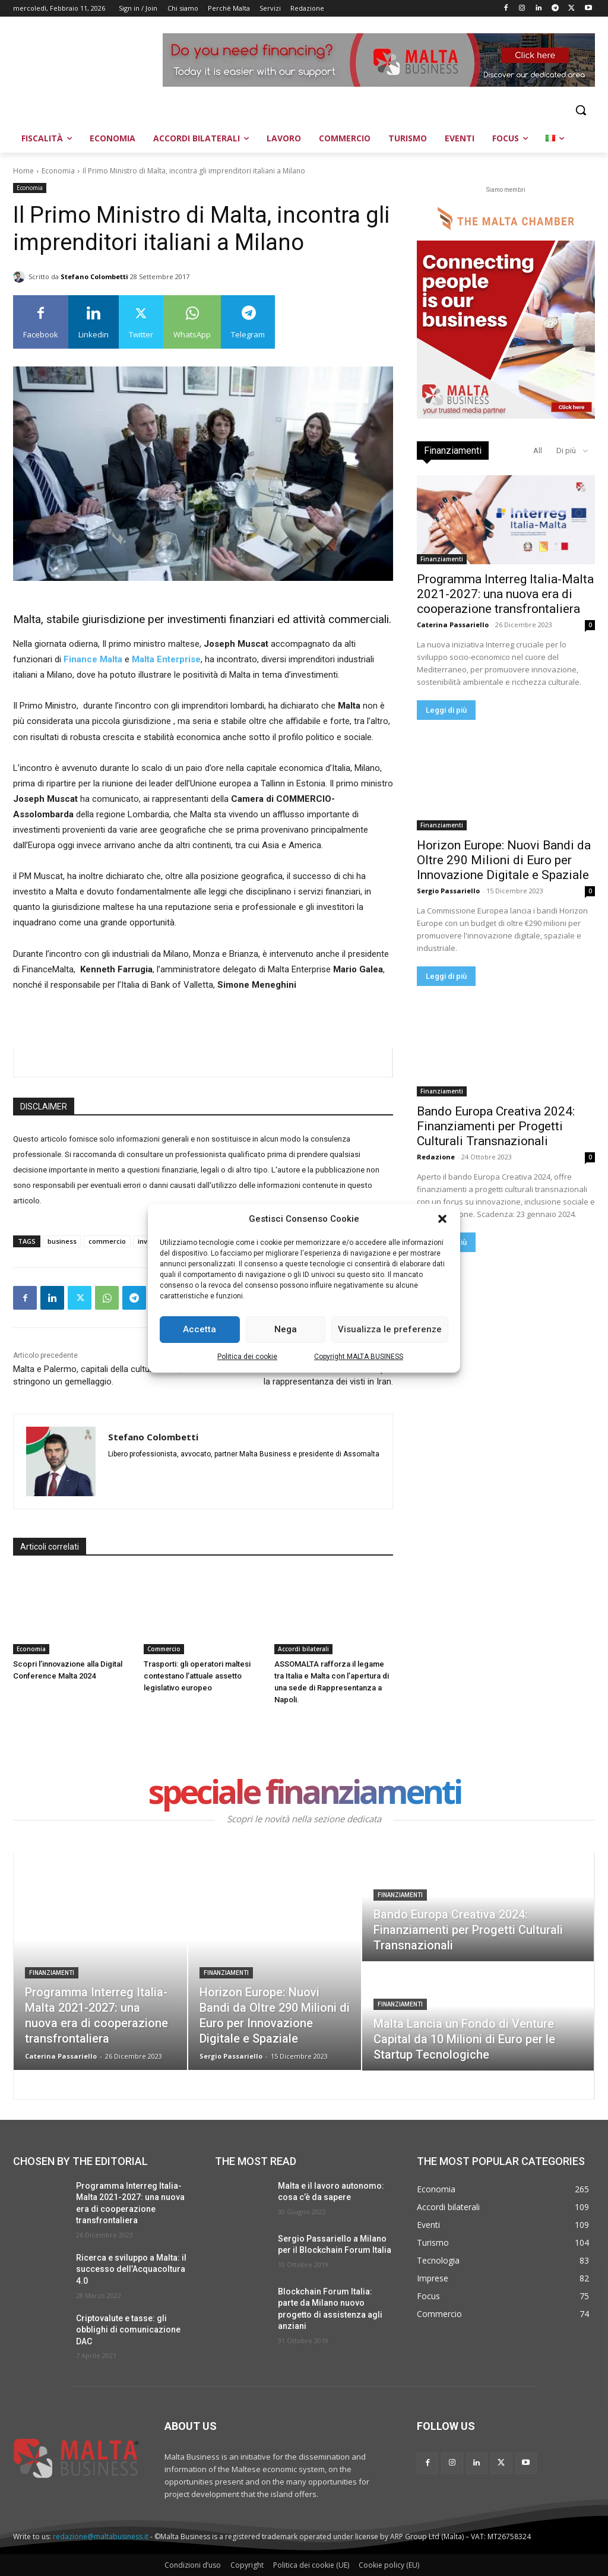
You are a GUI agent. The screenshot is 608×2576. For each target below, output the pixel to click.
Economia (58, 171)
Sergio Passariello (448, 890)
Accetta (199, 1329)
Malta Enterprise (166, 659)
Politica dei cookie (247, 1356)
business (62, 1241)
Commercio (163, 1649)
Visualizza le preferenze (390, 1329)
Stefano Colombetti (94, 276)
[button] (442, 1219)
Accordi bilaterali (303, 1649)
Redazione (436, 1156)
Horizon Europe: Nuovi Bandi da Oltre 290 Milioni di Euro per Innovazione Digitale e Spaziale (504, 860)
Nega (285, 1329)
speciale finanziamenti (304, 1794)
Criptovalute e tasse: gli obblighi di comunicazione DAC (128, 2329)
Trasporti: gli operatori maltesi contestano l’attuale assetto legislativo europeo (197, 1676)
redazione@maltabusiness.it (100, 2536)
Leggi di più (446, 710)
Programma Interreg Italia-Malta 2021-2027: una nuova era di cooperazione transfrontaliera (505, 594)
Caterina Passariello (453, 624)
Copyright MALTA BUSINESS (358, 1356)
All (537, 450)
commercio (107, 1241)
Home (23, 171)
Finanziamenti (441, 559)
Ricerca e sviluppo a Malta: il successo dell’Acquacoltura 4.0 (131, 2269)
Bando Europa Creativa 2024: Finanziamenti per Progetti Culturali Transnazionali (496, 1126)
